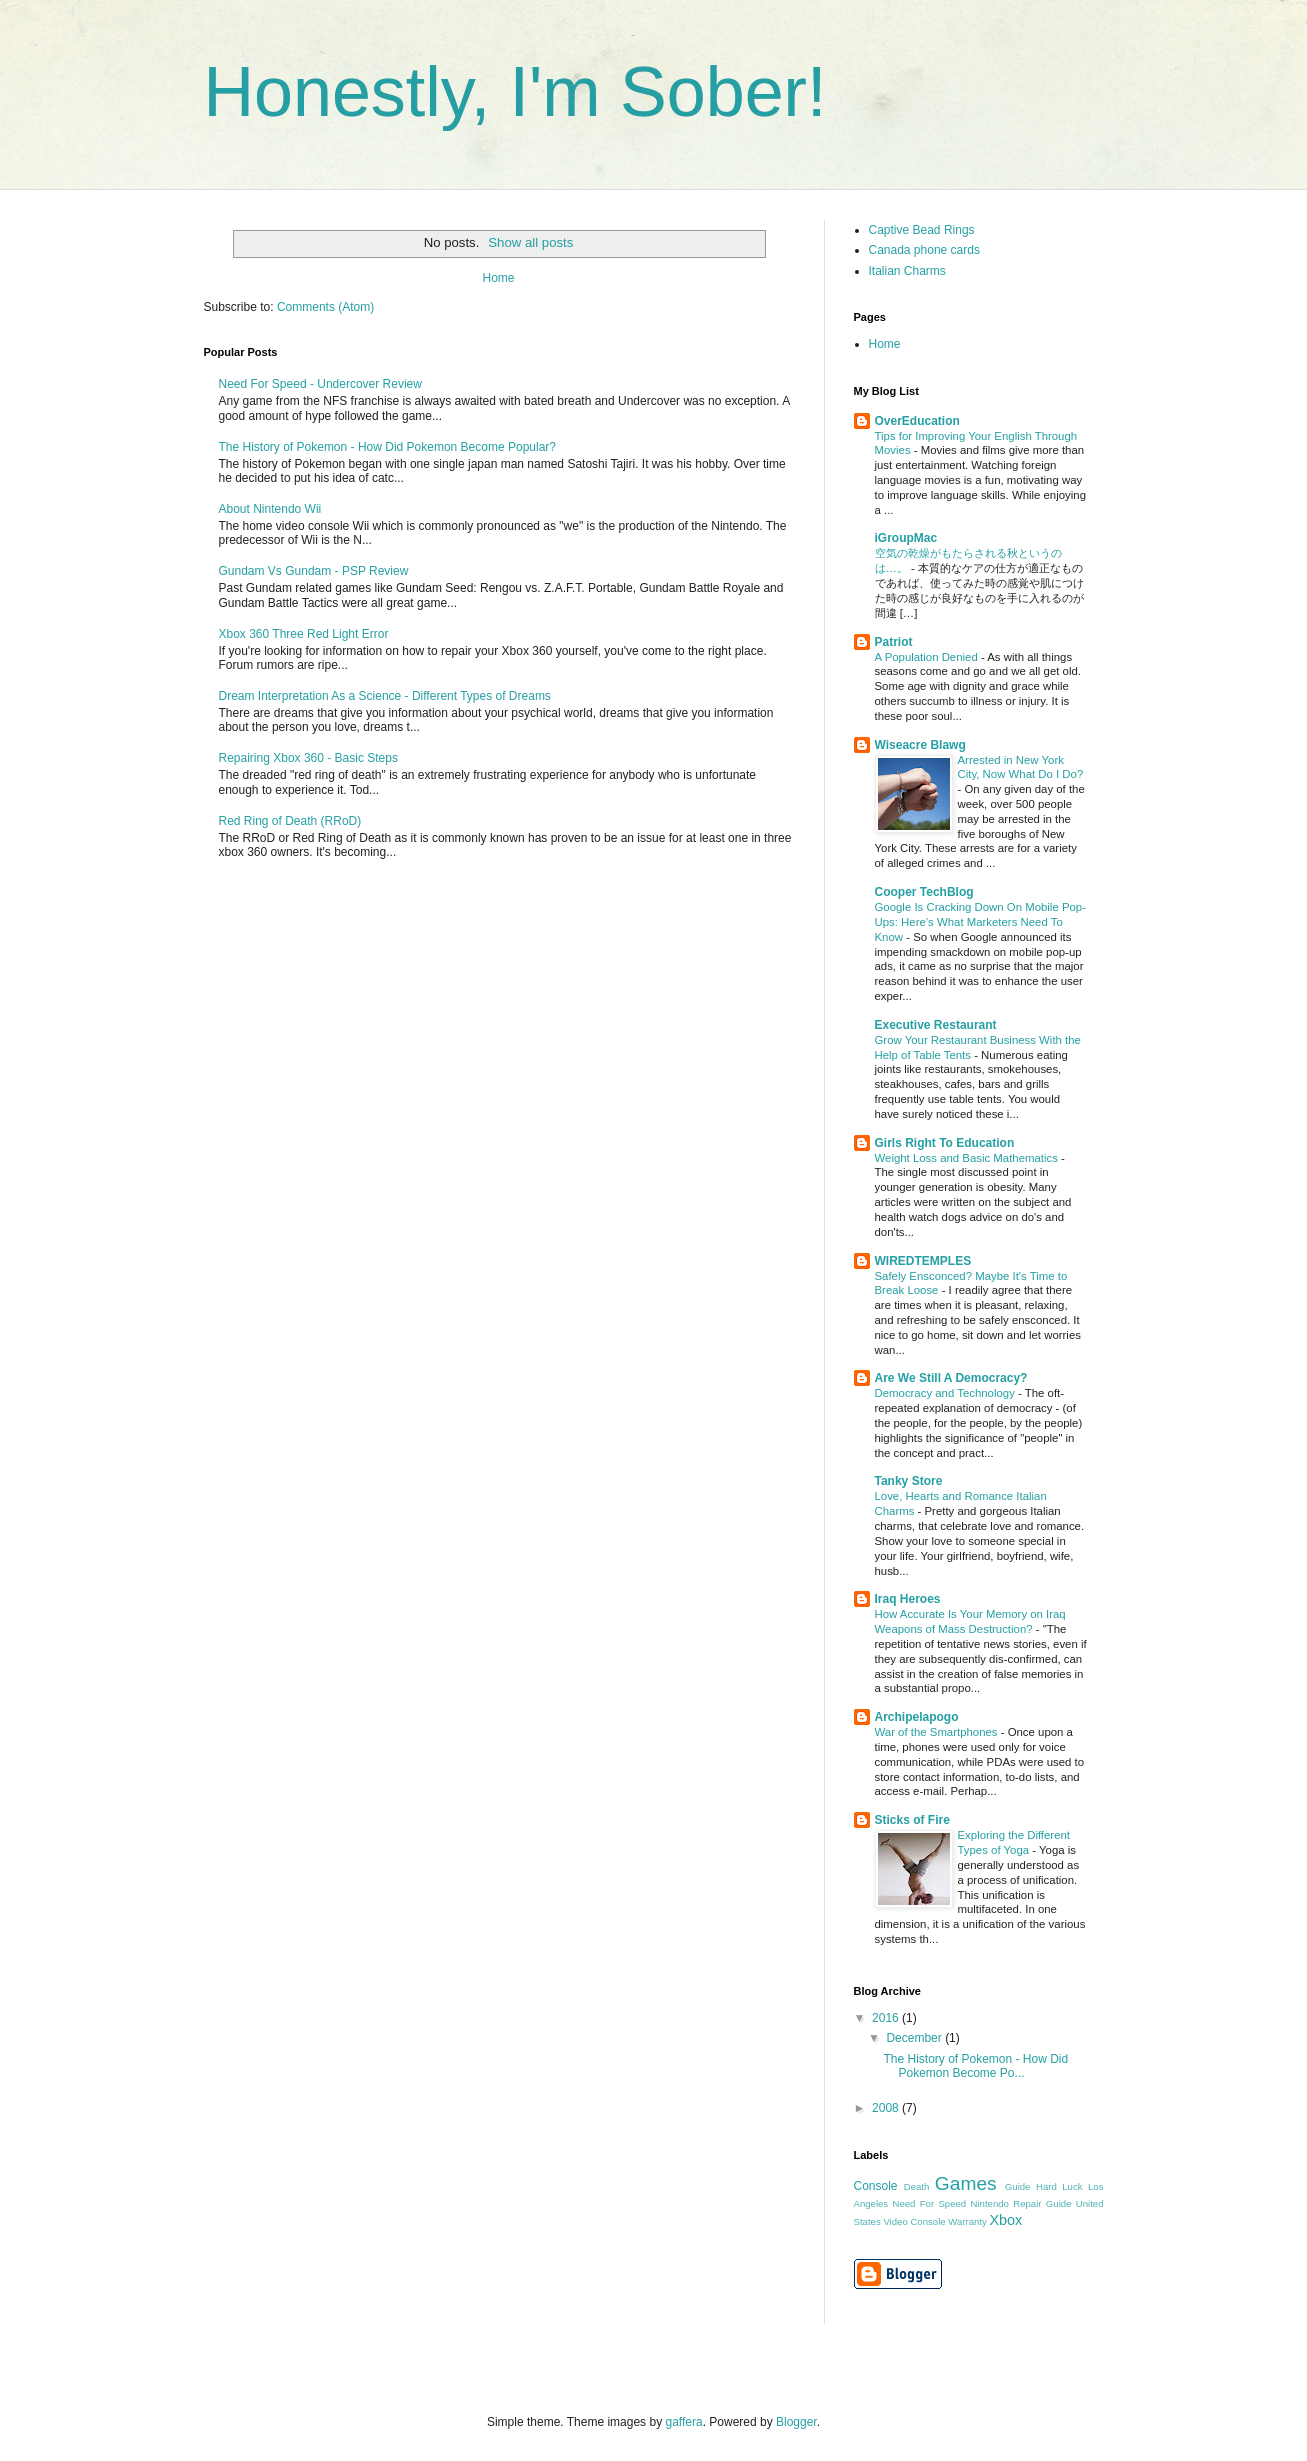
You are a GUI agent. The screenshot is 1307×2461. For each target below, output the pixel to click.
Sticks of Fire (912, 1820)
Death (917, 2186)
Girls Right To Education (945, 1143)
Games (966, 2183)
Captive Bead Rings (922, 230)
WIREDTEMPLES (923, 1261)
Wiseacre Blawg (920, 745)
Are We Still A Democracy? (951, 1378)
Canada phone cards (924, 250)
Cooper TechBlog (924, 892)
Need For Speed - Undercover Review (320, 384)
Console (876, 2186)
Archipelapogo (917, 1717)
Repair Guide (1042, 2203)
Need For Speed (930, 2203)
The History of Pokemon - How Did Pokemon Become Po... (975, 2066)
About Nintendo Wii (270, 509)
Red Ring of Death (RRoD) (290, 821)
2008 (887, 2108)
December (915, 2038)
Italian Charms (907, 271)
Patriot (894, 642)
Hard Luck (1059, 2186)
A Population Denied (928, 657)
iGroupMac (906, 538)
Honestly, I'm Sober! (515, 92)
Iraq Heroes (908, 1599)
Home (498, 278)
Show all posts (530, 242)
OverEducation (917, 421)
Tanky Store (909, 1481)
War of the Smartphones (938, 1732)
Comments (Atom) (325, 307)
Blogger (796, 2422)
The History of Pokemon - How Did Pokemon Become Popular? (387, 447)
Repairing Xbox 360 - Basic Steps (308, 758)
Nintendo (990, 2203)
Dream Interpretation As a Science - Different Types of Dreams (385, 696)
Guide (1018, 2186)
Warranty (967, 2221)
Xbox (1006, 2220)
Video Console (914, 2221)
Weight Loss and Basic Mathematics (968, 1158)
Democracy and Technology (947, 1393)
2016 (887, 2018)
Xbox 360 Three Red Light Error (304, 634)
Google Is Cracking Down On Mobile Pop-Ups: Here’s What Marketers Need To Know (980, 922)
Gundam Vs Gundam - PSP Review (314, 571)
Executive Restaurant (936, 1025)
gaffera (683, 2422)
